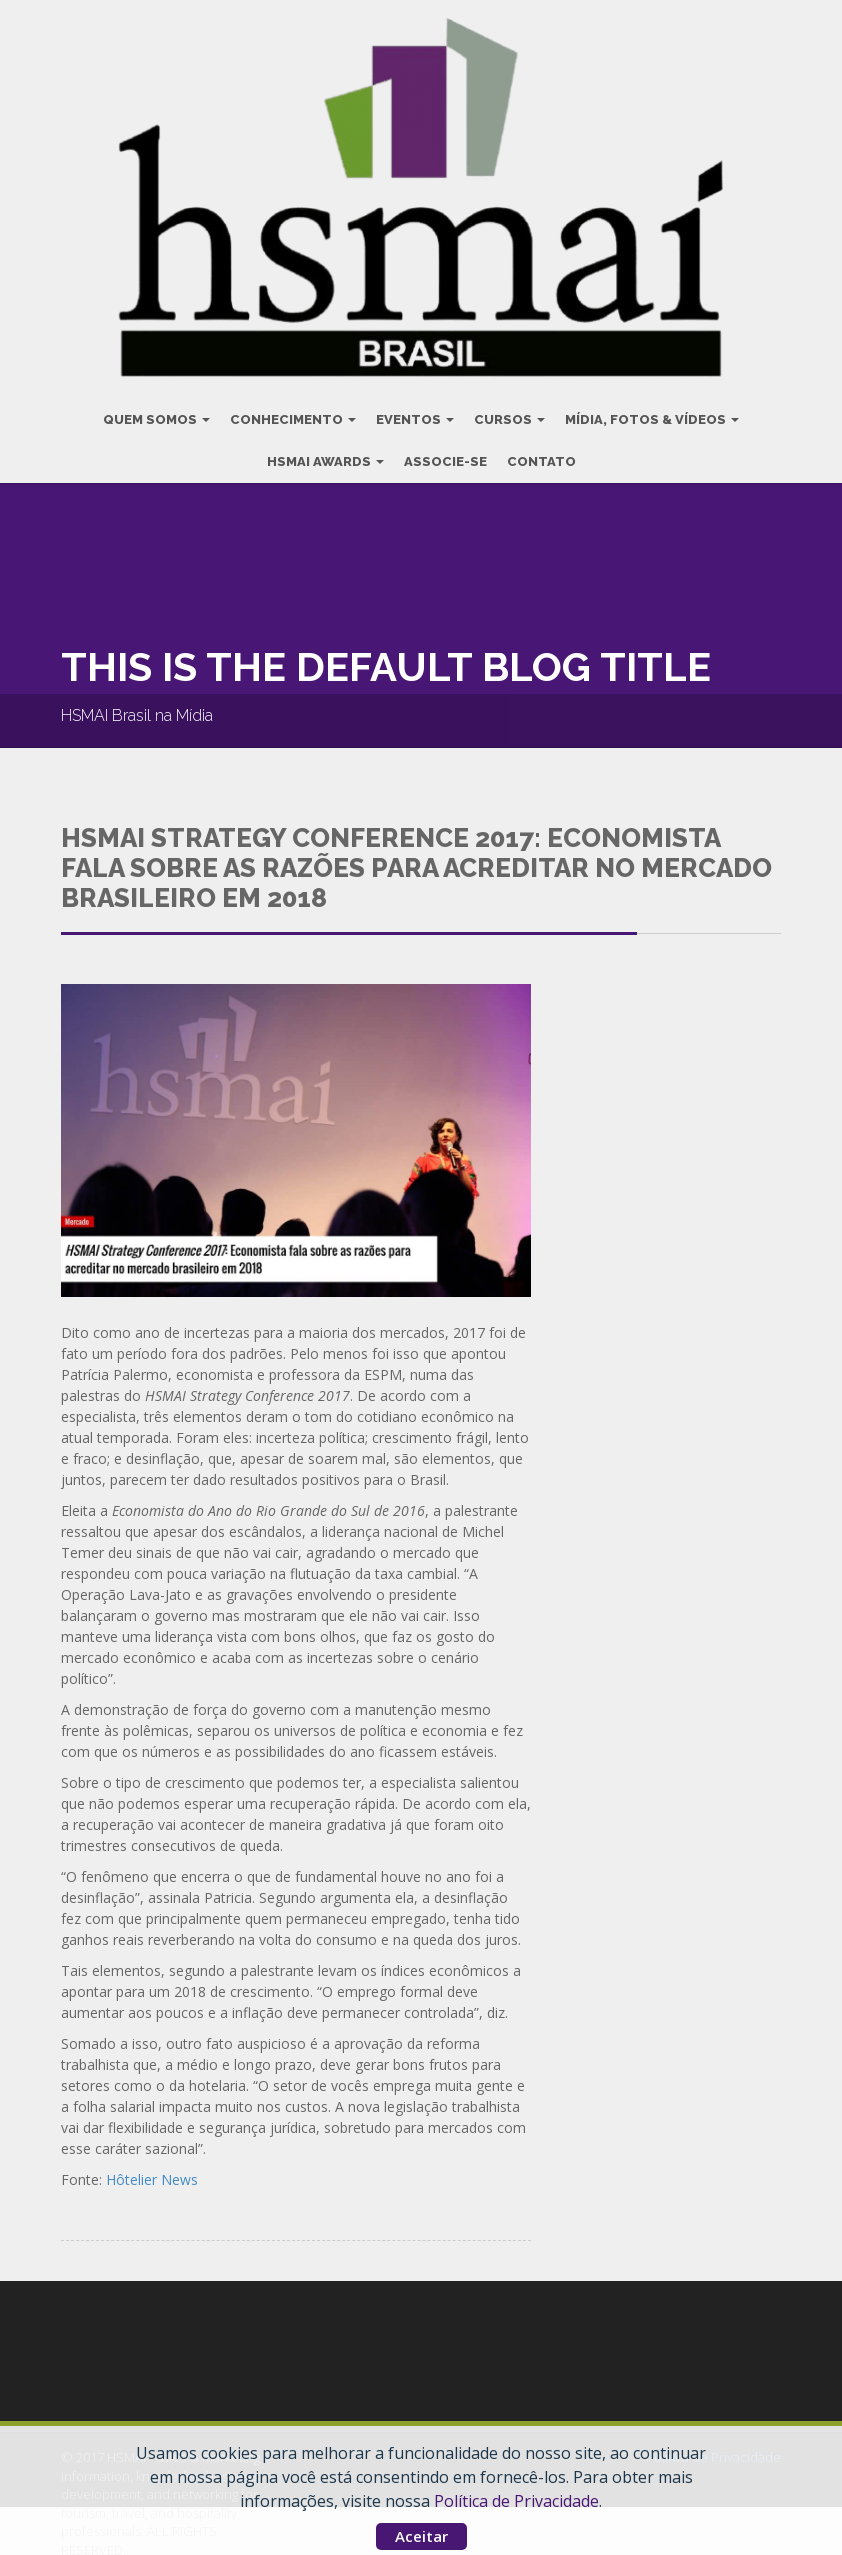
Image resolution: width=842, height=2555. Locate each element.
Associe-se (445, 456)
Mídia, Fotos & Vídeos (652, 414)
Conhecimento (293, 414)
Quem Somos (156, 414)
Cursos (509, 414)
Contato (541, 456)
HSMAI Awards (325, 456)
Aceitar (421, 2536)
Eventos (415, 414)
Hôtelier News (152, 2175)
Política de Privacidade (516, 2501)
